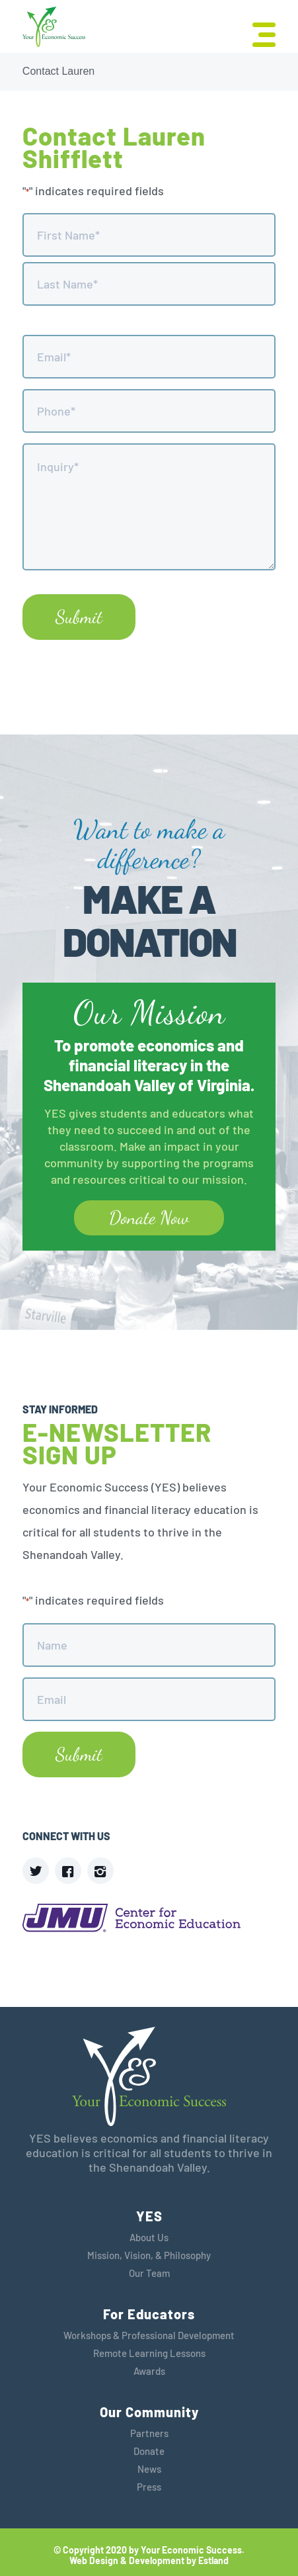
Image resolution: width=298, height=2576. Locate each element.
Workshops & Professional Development (149, 2335)
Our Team (149, 2273)
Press (149, 2487)
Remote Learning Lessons (149, 2353)
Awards (149, 2371)
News (149, 2469)
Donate (149, 2451)
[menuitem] (257, 33)
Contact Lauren (58, 71)
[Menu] (257, 33)
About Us (149, 2237)
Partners (149, 2433)
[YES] (53, 27)
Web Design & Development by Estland (149, 2560)
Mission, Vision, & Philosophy (149, 2255)
